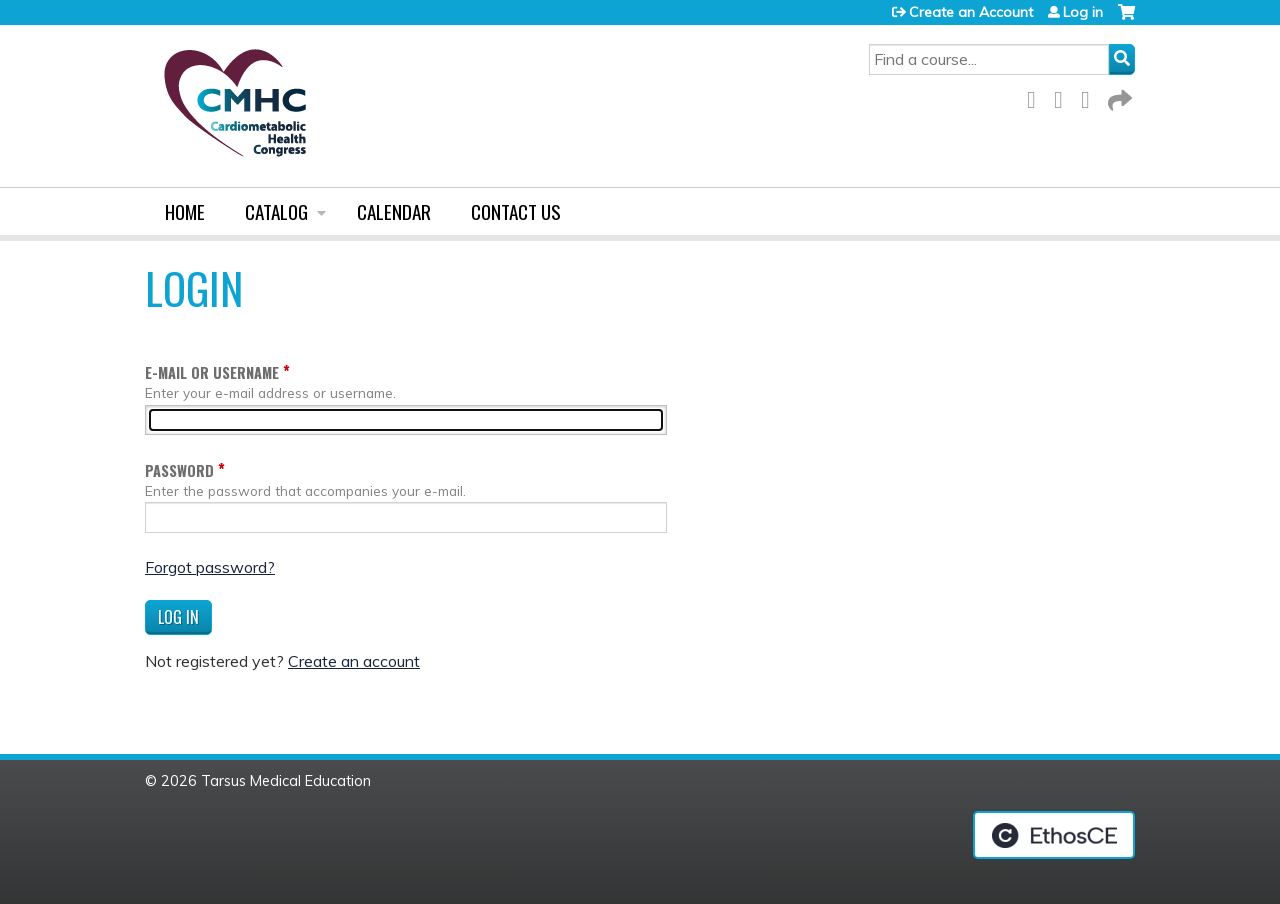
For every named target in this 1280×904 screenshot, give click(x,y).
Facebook (1037, 96)
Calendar (394, 211)
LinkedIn (1091, 96)
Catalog (276, 211)
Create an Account (971, 12)
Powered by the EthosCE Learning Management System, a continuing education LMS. (1054, 835)
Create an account (354, 661)
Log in (1083, 12)
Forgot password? (210, 567)
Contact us (516, 211)
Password (179, 470)
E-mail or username (212, 372)
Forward (1118, 96)
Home (185, 211)
